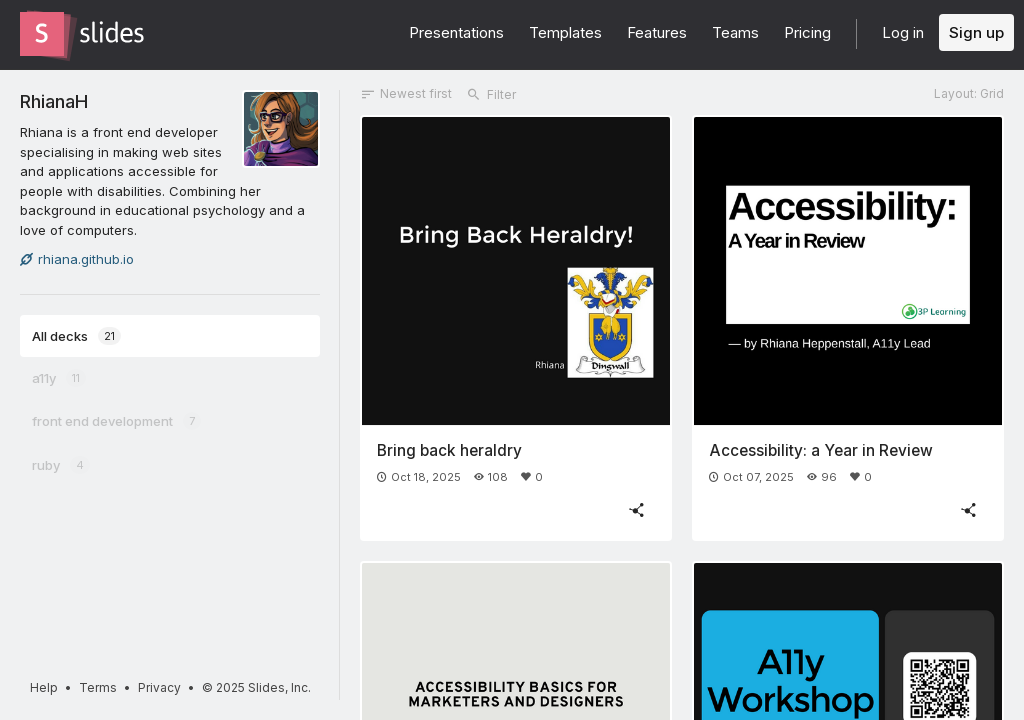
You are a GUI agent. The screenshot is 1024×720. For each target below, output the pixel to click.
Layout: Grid (969, 93)
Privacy (159, 687)
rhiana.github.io (77, 259)
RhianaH (54, 101)
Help (44, 687)
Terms (98, 687)
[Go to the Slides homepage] (42, 34)
